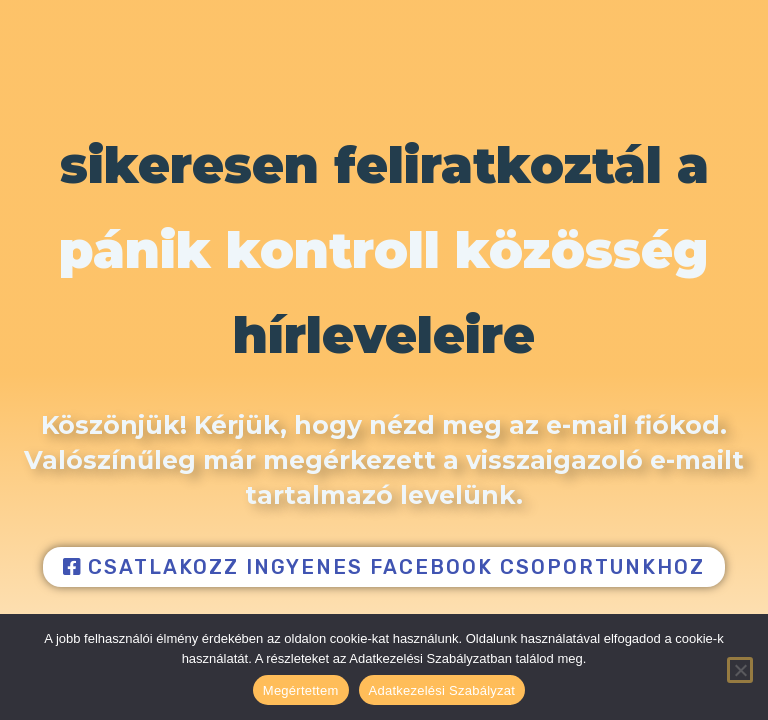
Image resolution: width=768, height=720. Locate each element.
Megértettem (301, 690)
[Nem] (740, 670)
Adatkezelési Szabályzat (442, 690)
